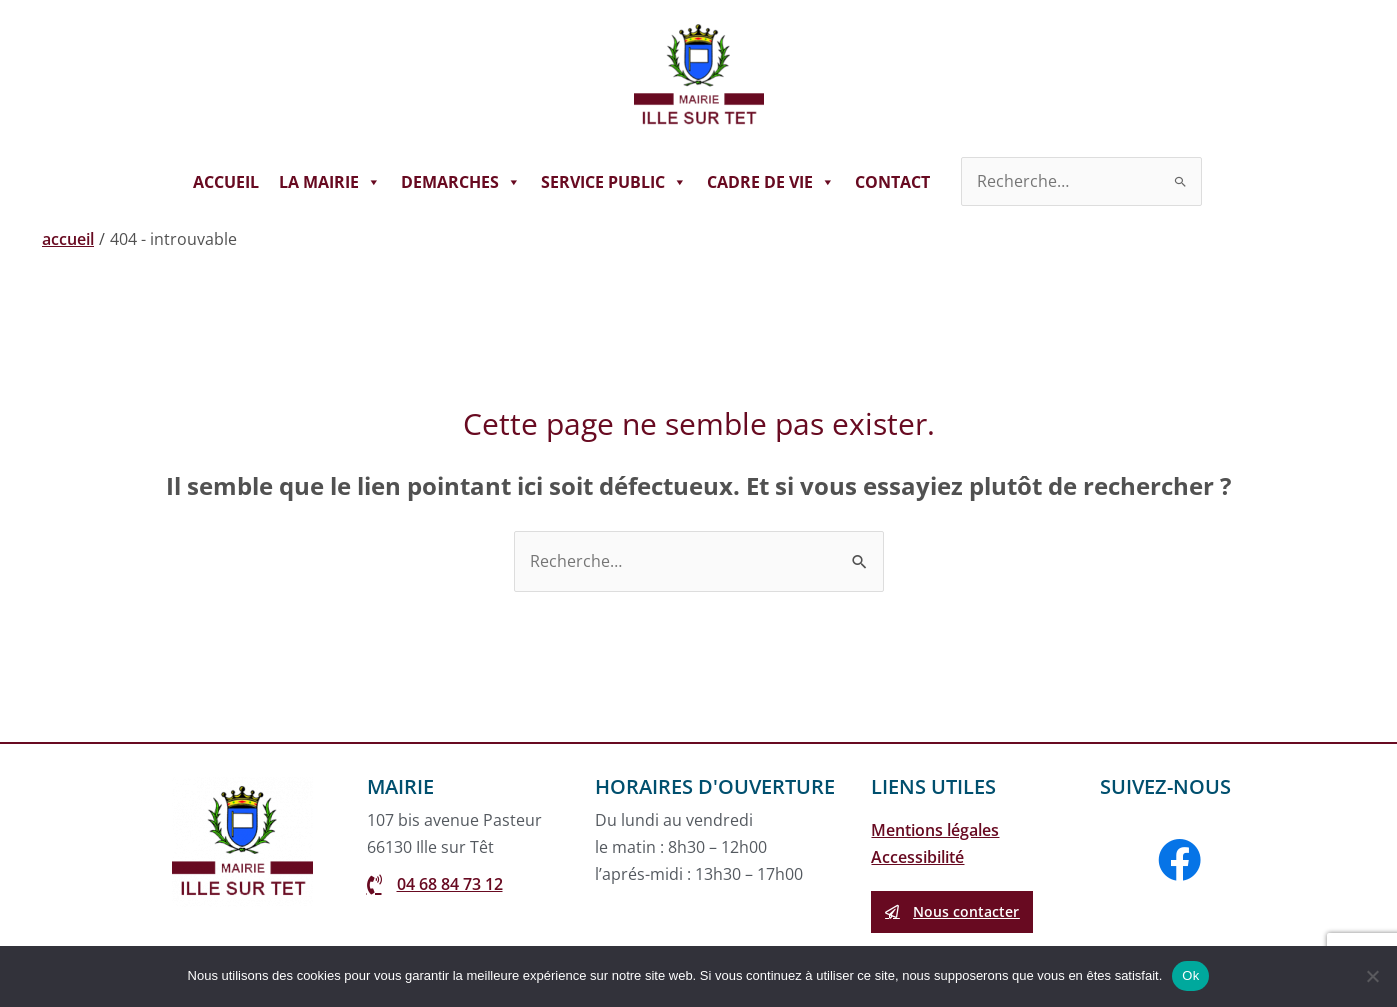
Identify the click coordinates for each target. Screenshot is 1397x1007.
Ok (1190, 975)
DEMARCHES (461, 182)
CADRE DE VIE (771, 182)
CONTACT (892, 182)
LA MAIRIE (330, 182)
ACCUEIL (226, 182)
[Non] (1372, 976)
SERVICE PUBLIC (614, 182)
